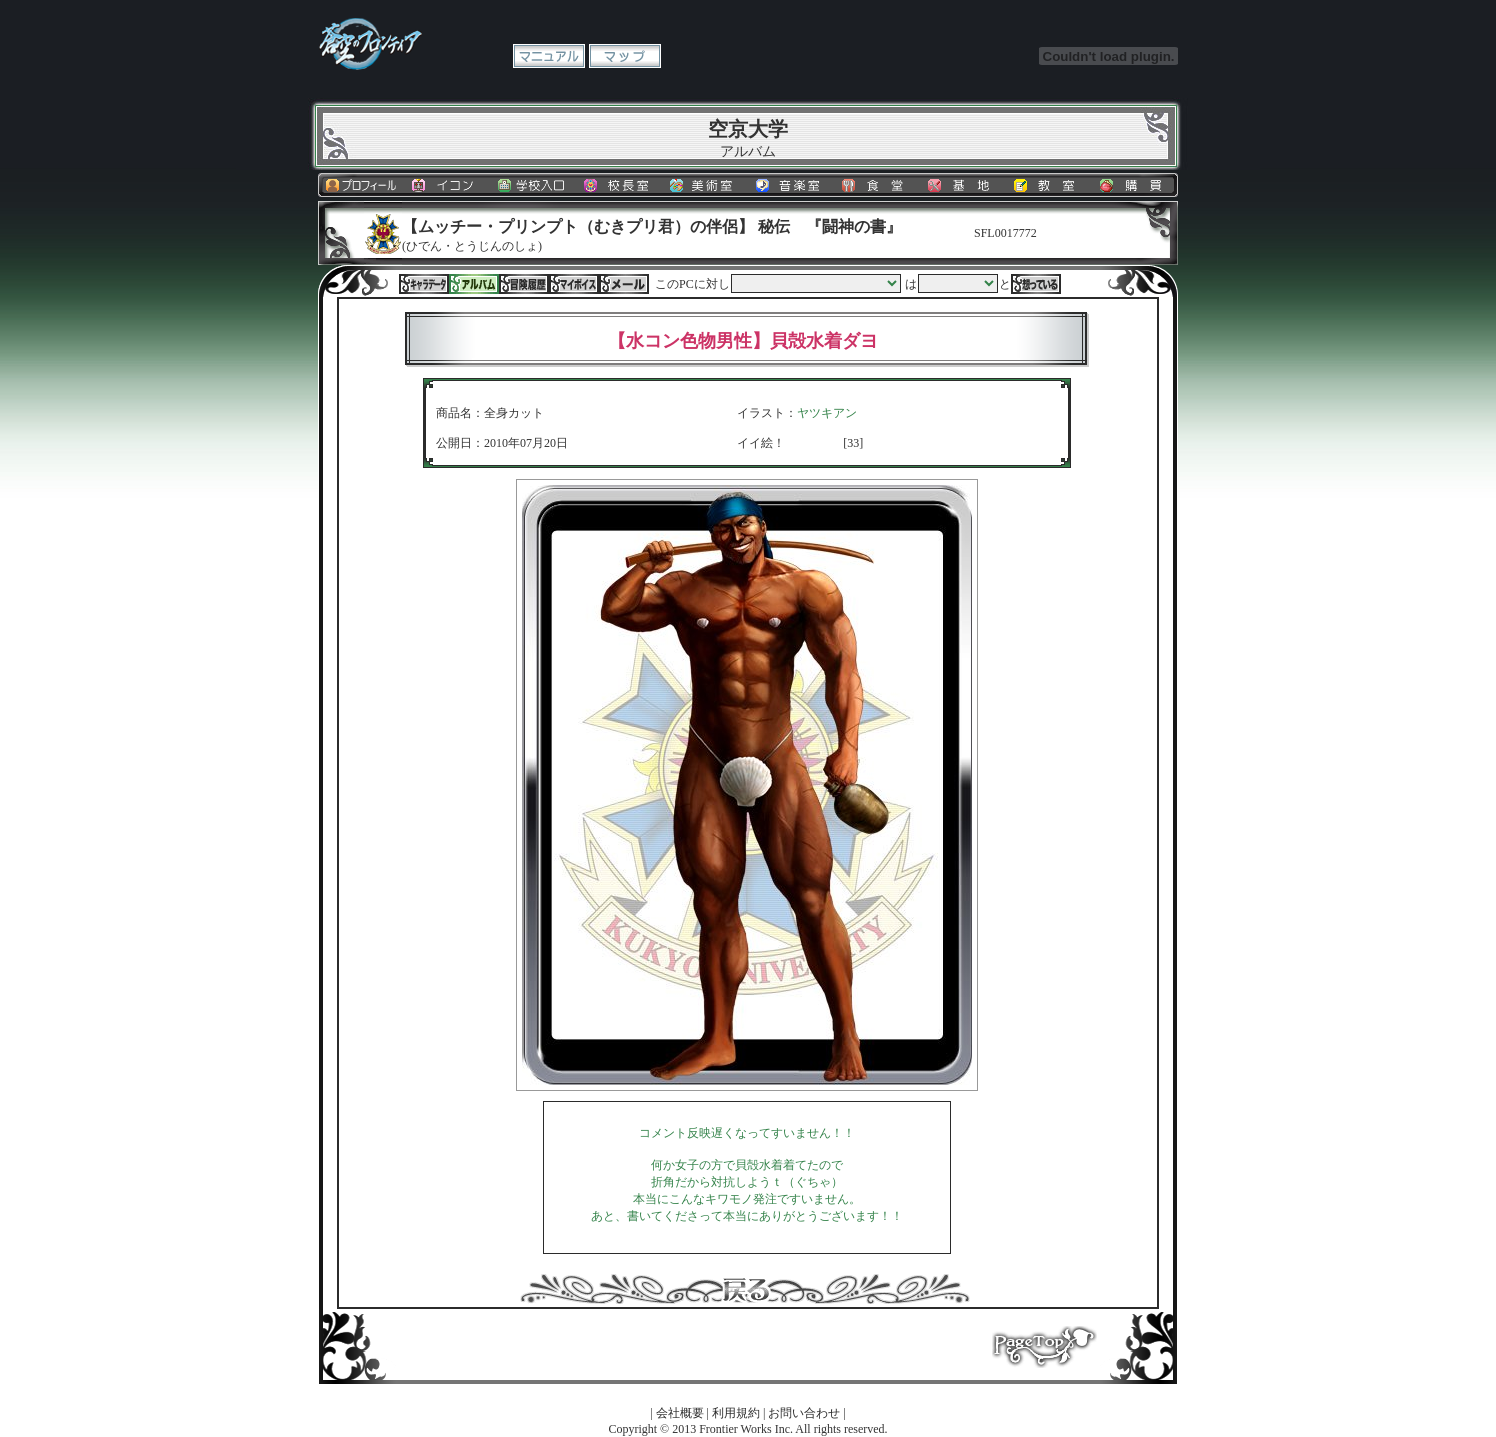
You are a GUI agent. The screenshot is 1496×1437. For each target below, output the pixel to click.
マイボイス (574, 284)
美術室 (705, 185)
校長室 (619, 185)
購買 (1135, 185)
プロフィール (361, 185)
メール (624, 284)
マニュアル (549, 56)
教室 (1049, 185)
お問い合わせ (804, 1413)
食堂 (877, 185)
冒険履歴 (524, 284)
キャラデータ (424, 284)
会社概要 (680, 1413)
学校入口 (533, 185)
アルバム (474, 284)
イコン (447, 185)
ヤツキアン (827, 413)
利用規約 (736, 1413)
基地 (963, 185)
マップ (625, 56)
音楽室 (791, 185)
